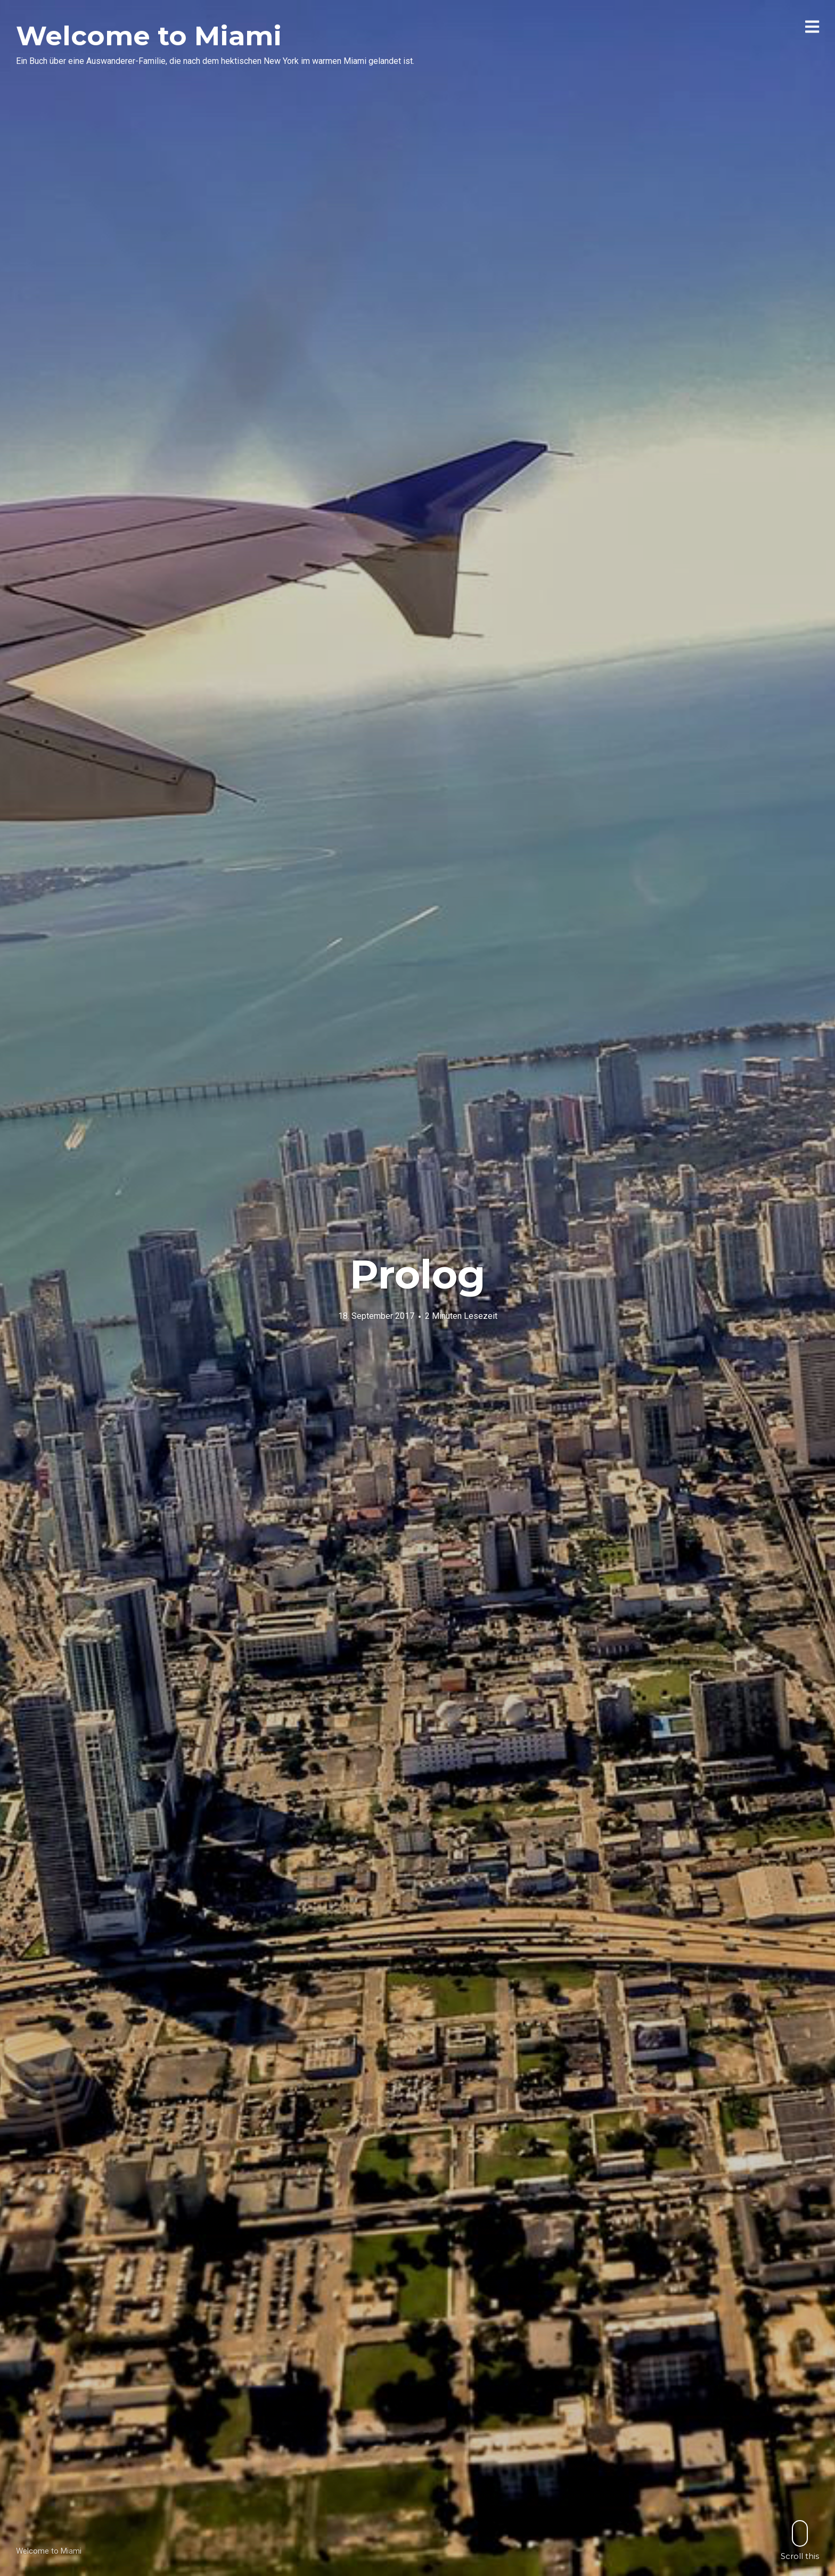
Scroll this (800, 2540)
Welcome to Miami (149, 36)
